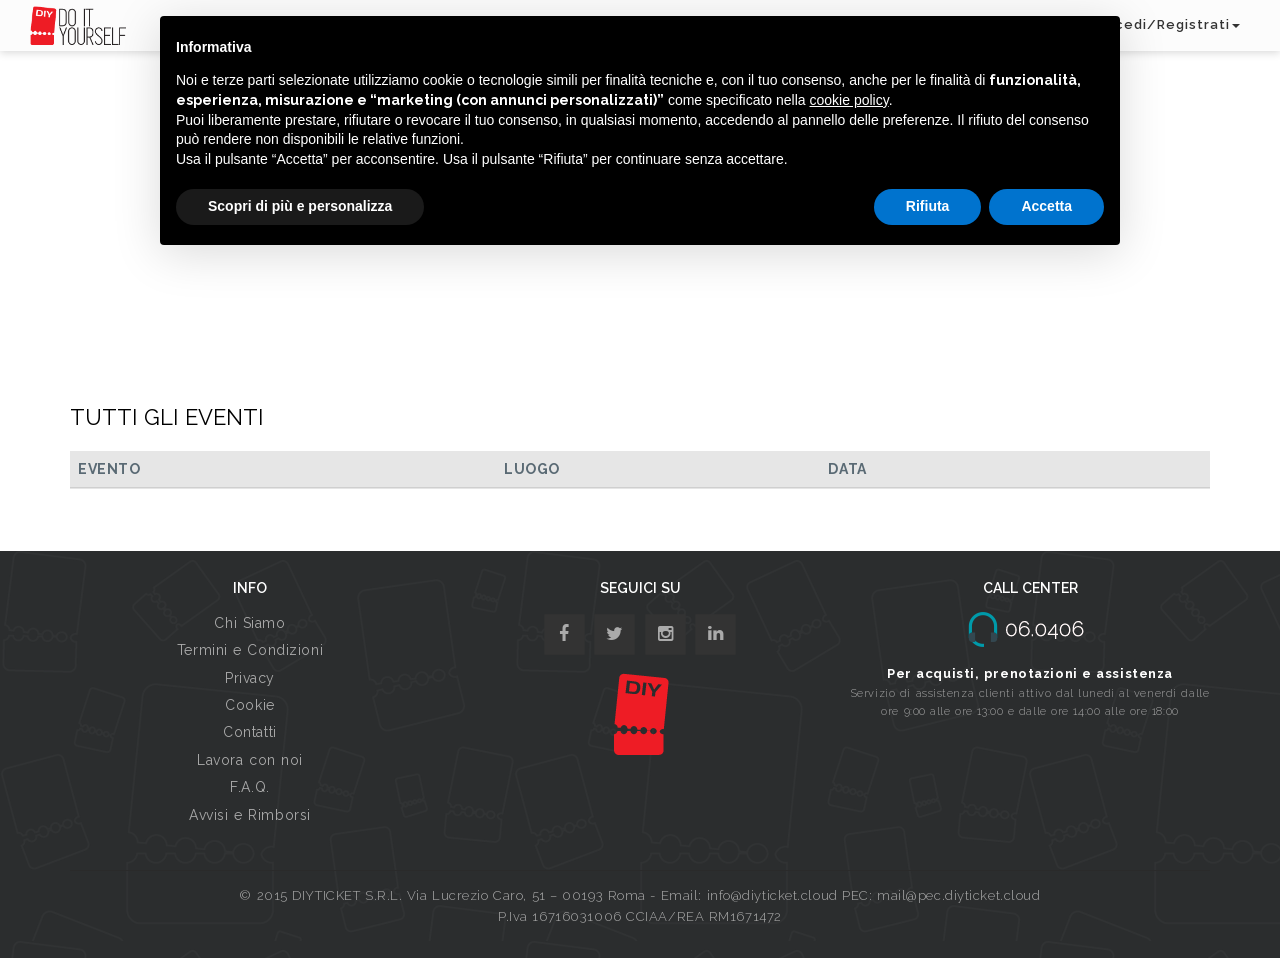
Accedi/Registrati (1168, 24)
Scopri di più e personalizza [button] (300, 206)
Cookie (249, 705)
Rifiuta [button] (928, 206)
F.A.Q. (249, 787)
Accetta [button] (1046, 206)
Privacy (250, 678)
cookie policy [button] (849, 100)
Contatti (249, 732)
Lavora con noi (250, 760)
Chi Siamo (249, 623)
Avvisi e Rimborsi (250, 815)
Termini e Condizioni (250, 650)
